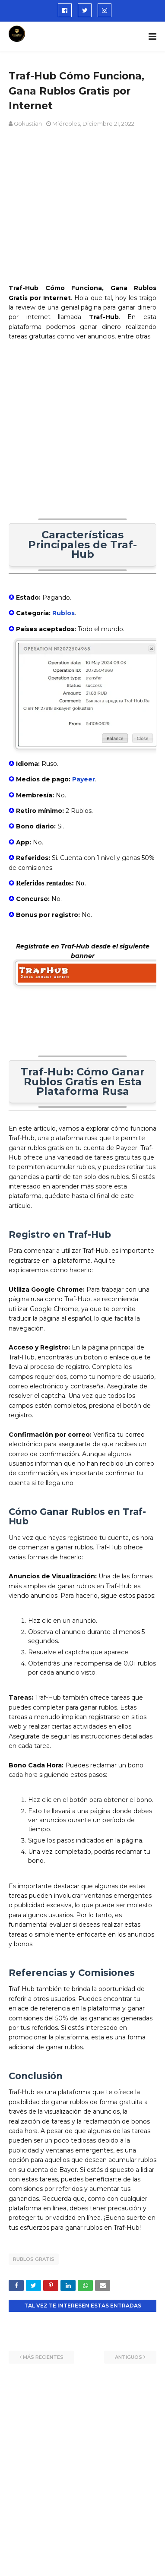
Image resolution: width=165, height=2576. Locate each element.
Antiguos (128, 2357)
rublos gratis (33, 2259)
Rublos (63, 613)
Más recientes (43, 2357)
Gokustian (28, 123)
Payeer (83, 779)
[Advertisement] (84, 438)
